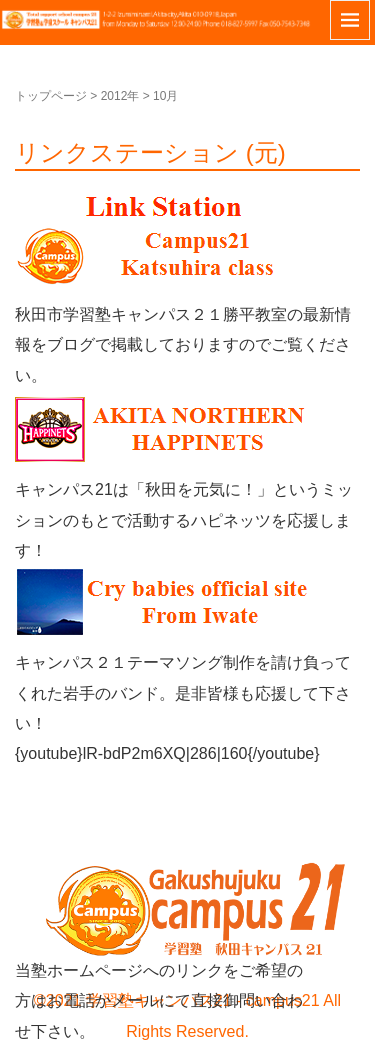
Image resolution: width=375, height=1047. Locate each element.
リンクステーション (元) (150, 152)
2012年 (120, 96)
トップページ (51, 96)
